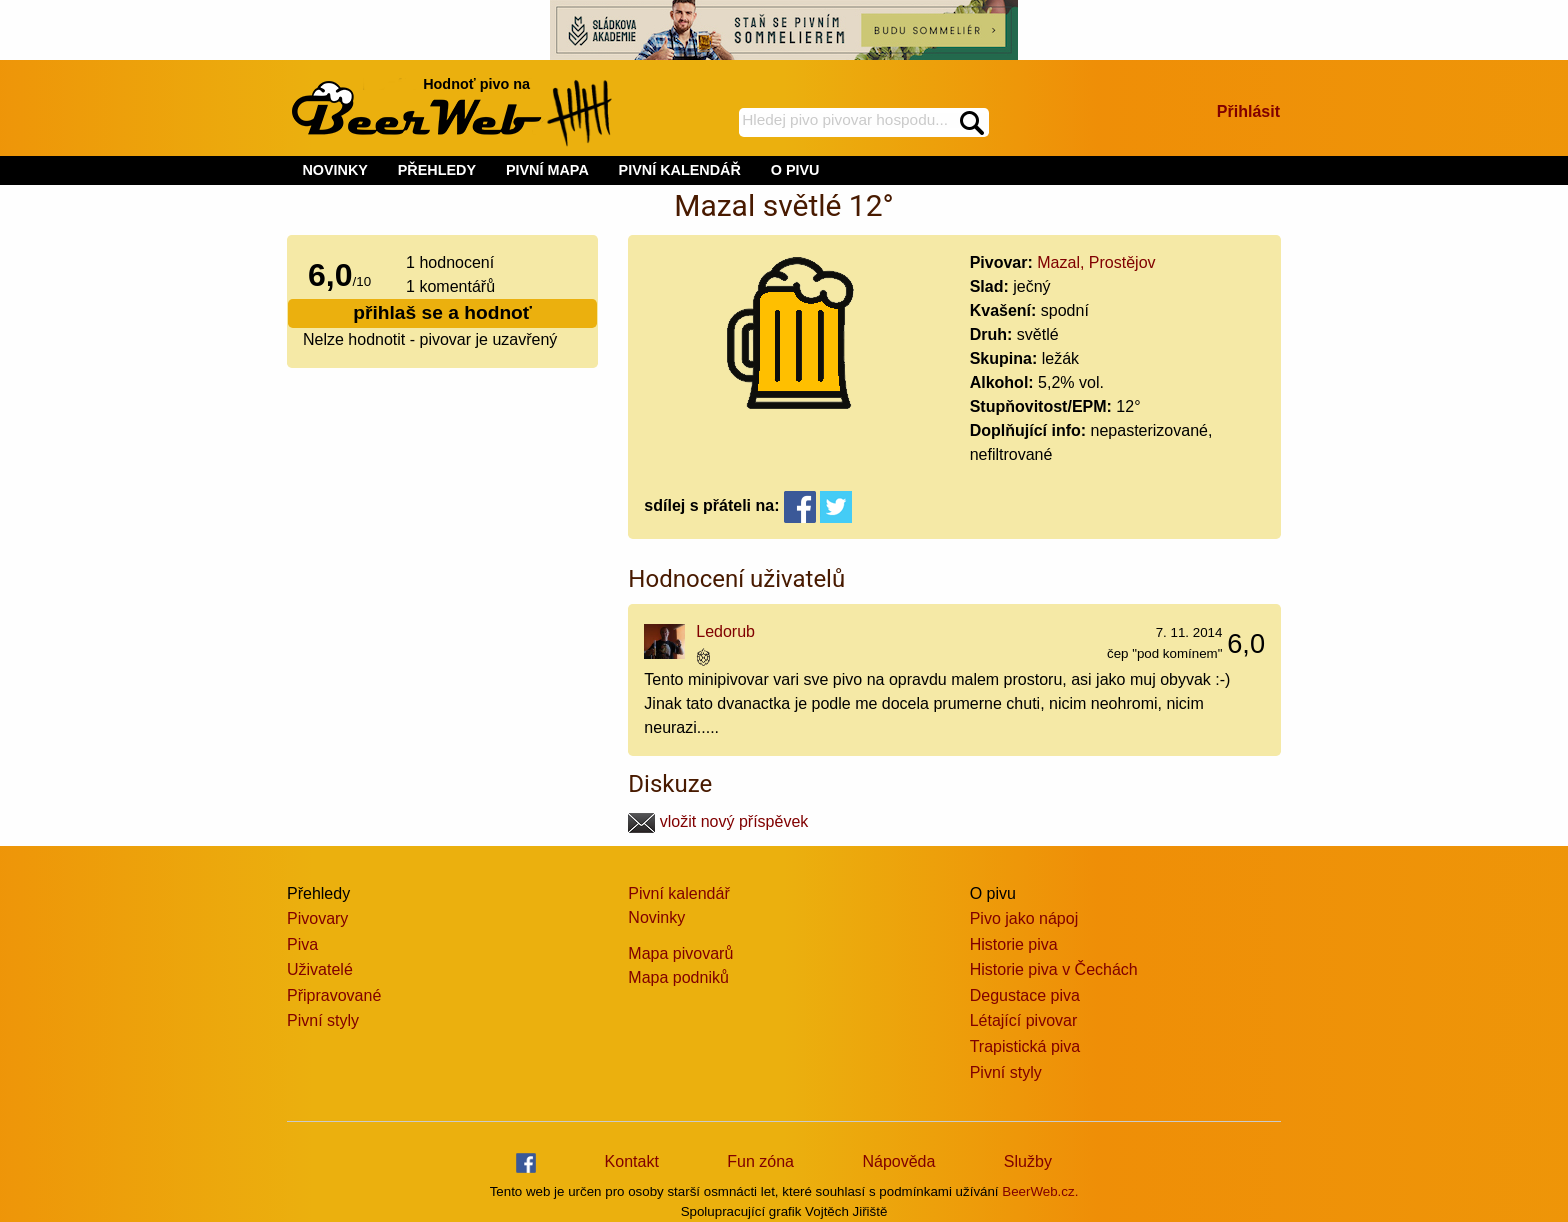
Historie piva (1014, 944)
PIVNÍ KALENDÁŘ (680, 170)
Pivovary (317, 918)
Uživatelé (320, 969)
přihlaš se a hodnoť (442, 312)
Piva (302, 944)
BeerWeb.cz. (1040, 1191)
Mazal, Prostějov (1096, 262)
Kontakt (632, 1161)
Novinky (656, 917)
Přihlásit (1248, 111)
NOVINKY (335, 170)
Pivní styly (323, 1020)
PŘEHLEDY (437, 170)
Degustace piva (1025, 995)
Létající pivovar (1024, 1020)
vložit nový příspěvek (718, 821)
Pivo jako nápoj (1024, 918)
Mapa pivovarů (680, 953)
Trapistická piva (1025, 1046)
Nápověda (898, 1161)
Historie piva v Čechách (1054, 969)
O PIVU (795, 170)
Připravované (334, 995)
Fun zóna (760, 1161)
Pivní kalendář (678, 893)
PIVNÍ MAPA (547, 170)
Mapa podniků (678, 977)
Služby (1028, 1161)
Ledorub (725, 631)
